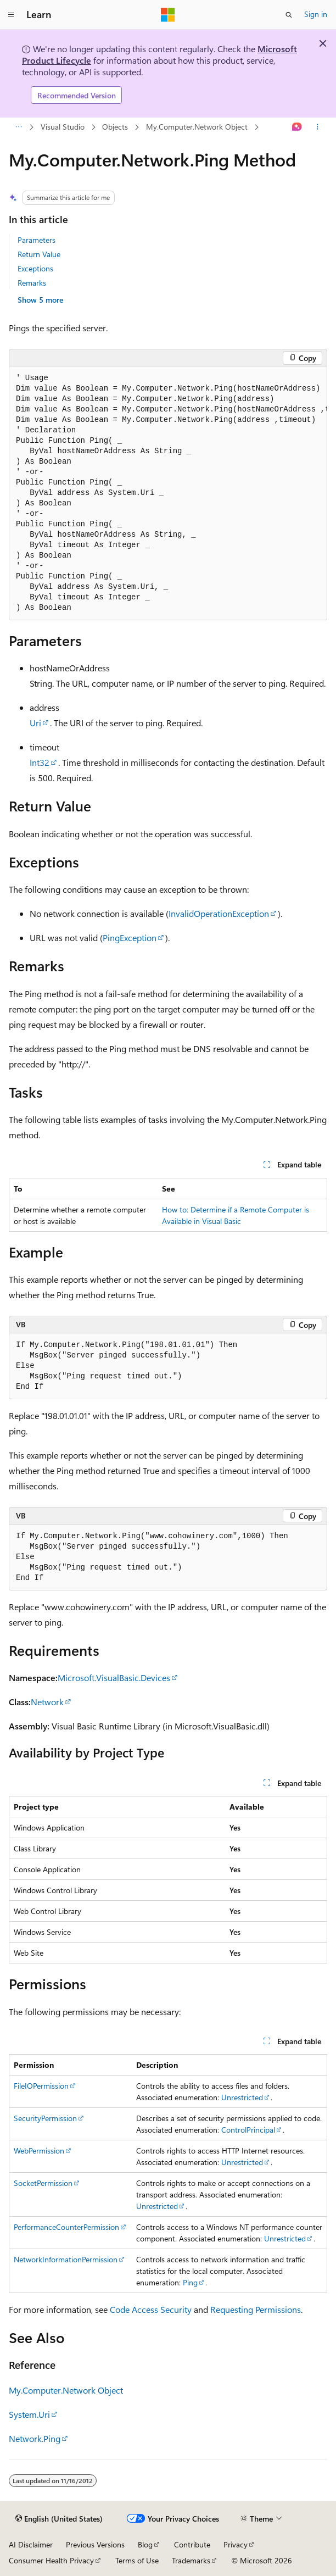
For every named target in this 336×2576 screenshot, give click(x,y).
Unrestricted (242, 2097)
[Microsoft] (168, 15)
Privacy (235, 2544)
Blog (145, 2544)
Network (47, 1701)
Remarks (32, 282)
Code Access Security (151, 2309)
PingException (129, 937)
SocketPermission (43, 2183)
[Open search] (289, 15)
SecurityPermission (45, 2118)
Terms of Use (137, 2560)
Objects (115, 126)
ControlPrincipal (248, 2129)
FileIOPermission (41, 2085)
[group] (168, 493)
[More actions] (317, 127)
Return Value (39, 254)
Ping (190, 2282)
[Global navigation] (11, 15)
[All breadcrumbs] (18, 127)
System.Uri (29, 2414)
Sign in (315, 14)
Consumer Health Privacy (51, 2560)
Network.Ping (34, 2438)
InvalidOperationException (219, 913)
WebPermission (39, 2150)
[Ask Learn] (297, 127)
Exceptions (35, 268)
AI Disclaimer (31, 2544)
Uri (35, 722)
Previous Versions (95, 2544)
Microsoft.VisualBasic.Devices (114, 1677)
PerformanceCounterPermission (66, 2227)
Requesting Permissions (255, 2309)
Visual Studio (63, 126)
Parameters (36, 240)
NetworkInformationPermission (65, 2259)
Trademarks (191, 2560)
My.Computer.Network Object (197, 126)
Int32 (39, 762)
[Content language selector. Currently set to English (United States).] (59, 2519)
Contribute (192, 2544)
